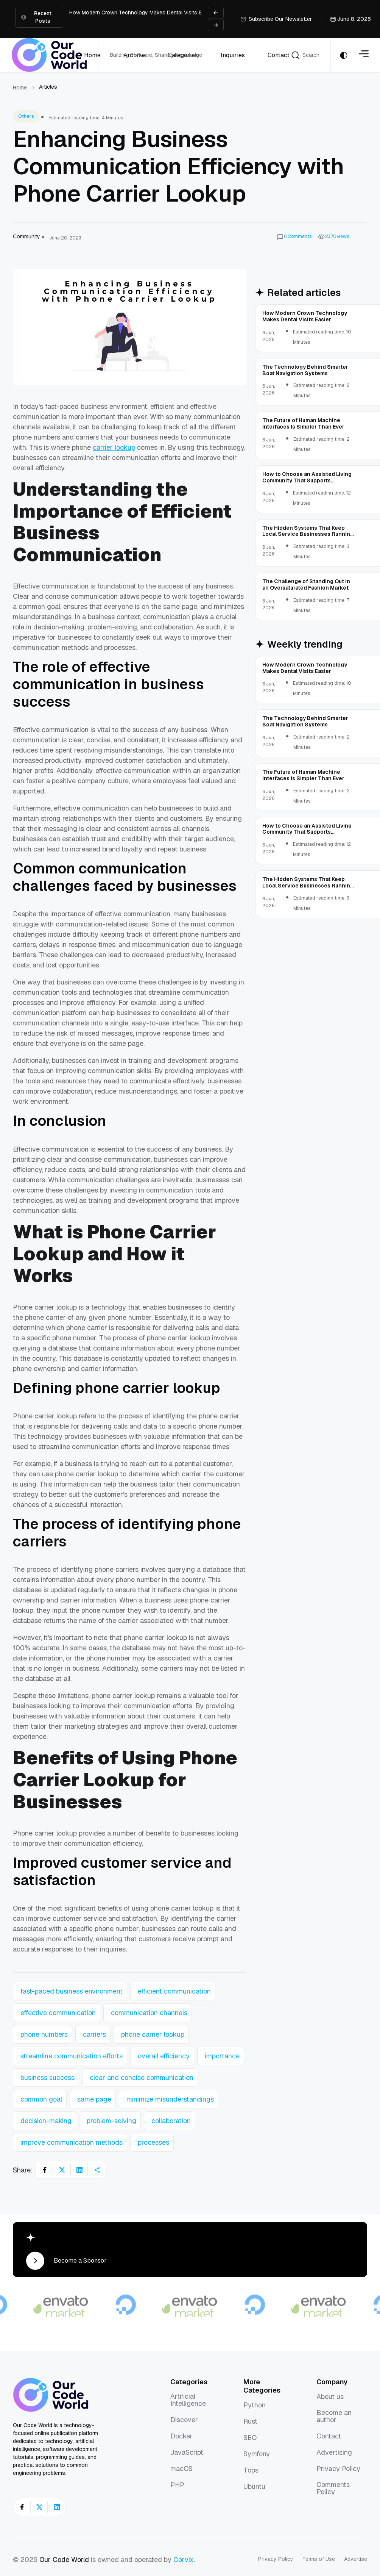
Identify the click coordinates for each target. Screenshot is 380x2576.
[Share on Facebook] (44, 2169)
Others (26, 116)
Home (20, 87)
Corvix (183, 2559)
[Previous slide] (216, 13)
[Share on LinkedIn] (79, 2169)
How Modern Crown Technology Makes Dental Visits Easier (141, 12)
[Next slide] (216, 25)
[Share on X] (62, 2169)
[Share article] (97, 2169)
